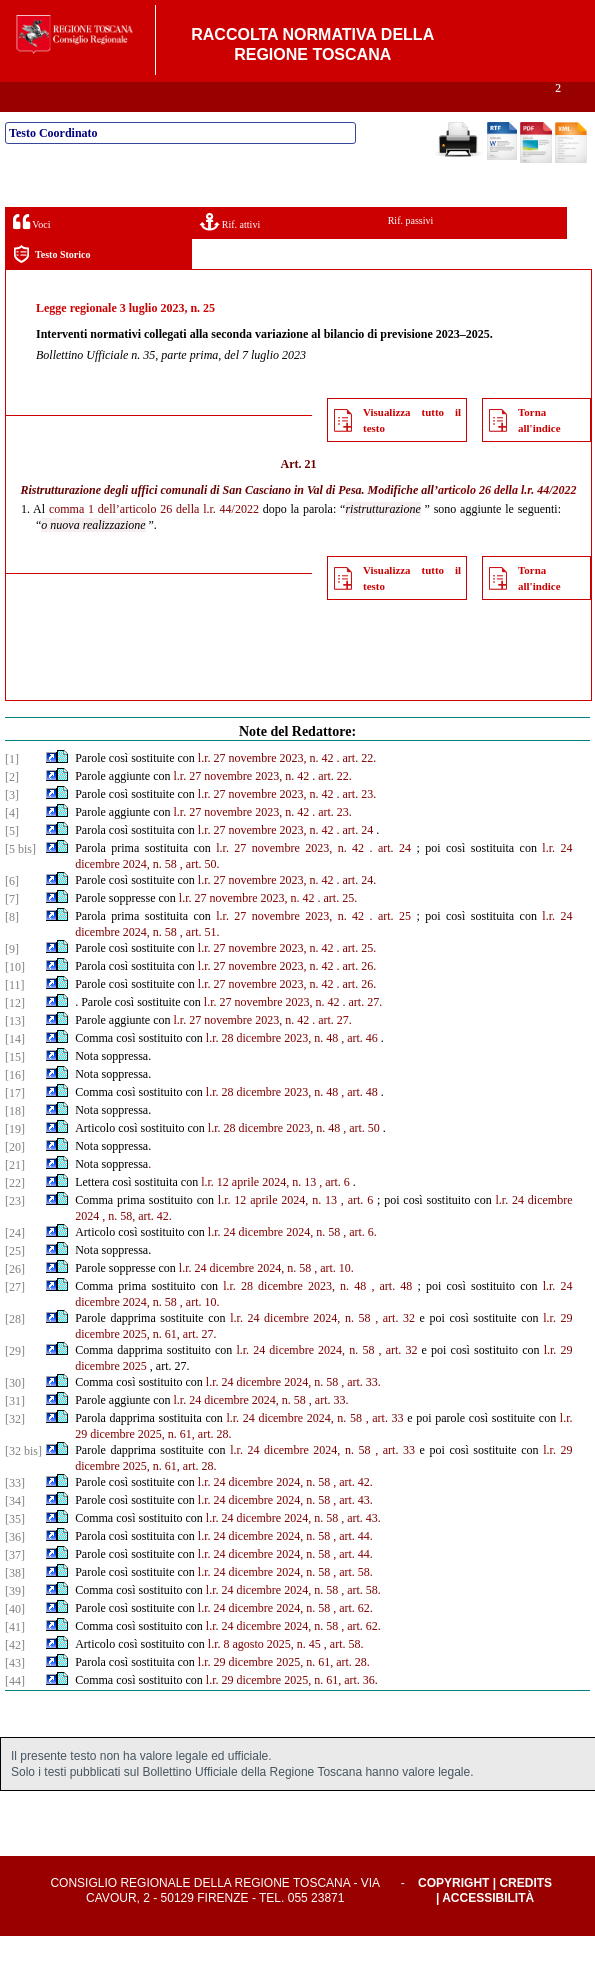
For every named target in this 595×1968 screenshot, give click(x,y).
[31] (15, 1433)
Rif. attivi (230, 253)
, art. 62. (353, 1640)
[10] (15, 999)
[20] (15, 1179)
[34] (15, 1533)
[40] (15, 1641)
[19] (15, 1161)
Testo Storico (51, 286)
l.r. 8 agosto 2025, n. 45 (264, 1676)
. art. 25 (391, 948)
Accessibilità (488, 1930)
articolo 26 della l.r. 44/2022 (507, 522)
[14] (15, 1071)
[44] (15, 1713)
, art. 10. (334, 1300)
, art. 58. (353, 1604)
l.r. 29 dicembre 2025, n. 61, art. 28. (284, 1694)
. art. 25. (337, 930)
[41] (15, 1659)
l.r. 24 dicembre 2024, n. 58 (274, 1264)
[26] (15, 1301)
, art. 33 (385, 1450)
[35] (15, 1551)
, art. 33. (361, 1414)
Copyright (453, 1915)
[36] (15, 1569)
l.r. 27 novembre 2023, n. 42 (266, 790)
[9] (12, 981)
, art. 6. (360, 1264)
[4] (12, 845)
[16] (15, 1107)
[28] (15, 1351)
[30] (15, 1415)
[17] (15, 1125)
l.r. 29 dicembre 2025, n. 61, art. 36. (292, 1712)
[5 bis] (20, 881)
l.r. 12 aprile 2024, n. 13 (258, 1214)
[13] (15, 1053)
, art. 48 (359, 1124)
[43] (15, 1695)
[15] (15, 1089)
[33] (15, 1515)
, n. (109, 1248)
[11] (15, 1017)
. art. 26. (357, 998)
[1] (12, 791)
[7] (12, 931)
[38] (15, 1605)
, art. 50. (200, 896)
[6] (12, 913)
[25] (15, 1283)
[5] (12, 863)
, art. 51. (200, 964)
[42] (15, 1677)
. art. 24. (357, 912)
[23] (15, 1233)
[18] (15, 1143)
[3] (12, 827)
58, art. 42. (146, 1248)
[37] (15, 1587)
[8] (12, 949)
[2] (12, 809)
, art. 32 (395, 1350)
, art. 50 (361, 1160)
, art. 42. (353, 1514)
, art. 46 (359, 1070)
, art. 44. (353, 1568)
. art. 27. (363, 1034)
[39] (15, 1623)
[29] (15, 1383)
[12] (15, 1035)
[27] (15, 1319)
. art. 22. (357, 790)
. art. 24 (355, 862)
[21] (15, 1197)
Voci (31, 253)
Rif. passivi (411, 252)
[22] (15, 1215)
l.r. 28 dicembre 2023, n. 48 (272, 1070)
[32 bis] (23, 1483)
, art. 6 (334, 1214)
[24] (15, 1265)
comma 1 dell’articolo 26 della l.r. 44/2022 (154, 541)
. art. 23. (357, 826)
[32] (15, 1451)
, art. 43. (353, 1532)
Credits (525, 1915)
